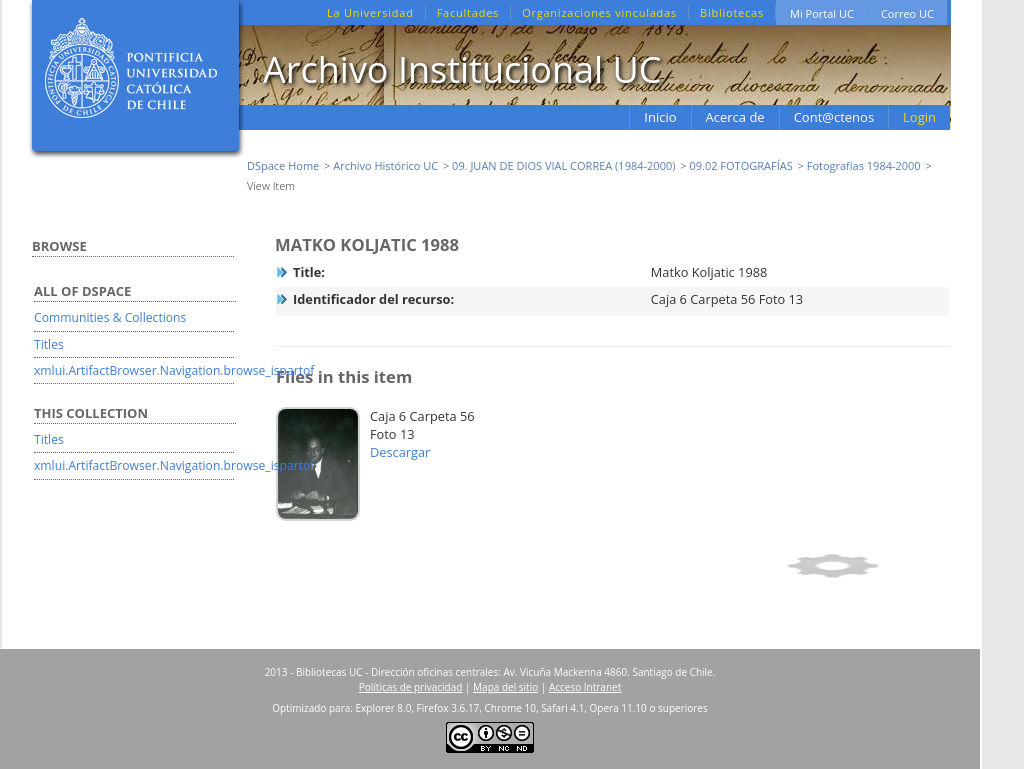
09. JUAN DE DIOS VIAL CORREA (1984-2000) (563, 165)
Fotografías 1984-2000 (864, 165)
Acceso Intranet (585, 687)
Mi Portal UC (822, 13)
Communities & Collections (110, 317)
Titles (49, 344)
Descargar (400, 452)
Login (919, 117)
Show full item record (864, 566)
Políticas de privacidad (411, 687)
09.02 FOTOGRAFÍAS (740, 165)
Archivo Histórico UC (385, 165)
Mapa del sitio (505, 687)
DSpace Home (283, 165)
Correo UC (907, 13)
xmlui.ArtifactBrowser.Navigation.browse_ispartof (174, 370)
